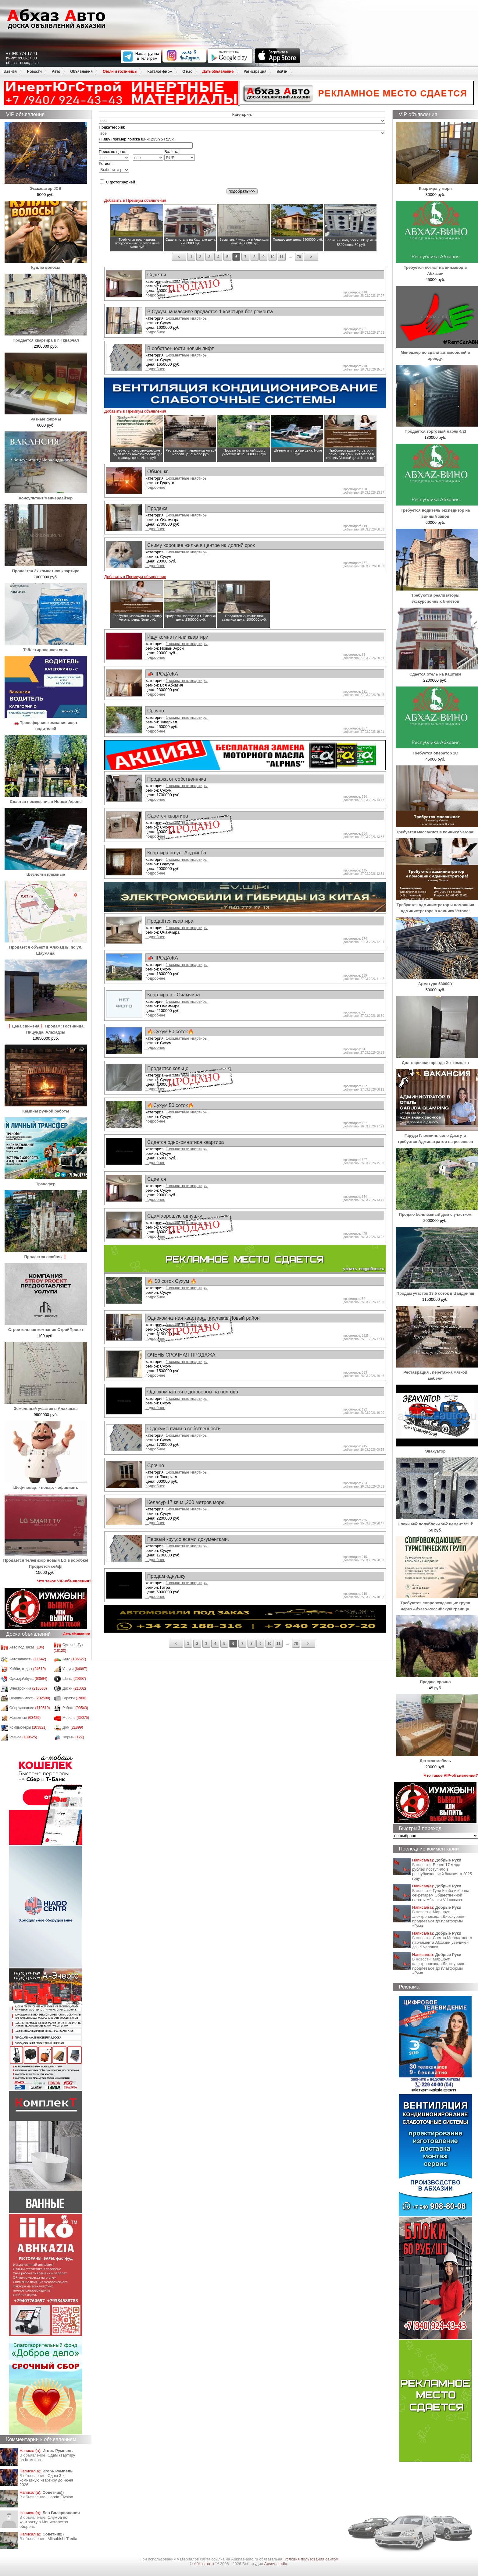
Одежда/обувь (28, 1679)
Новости (34, 71)
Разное (23, 1737)
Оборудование (29, 1708)
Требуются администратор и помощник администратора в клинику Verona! (437, 904)
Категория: (242, 114)
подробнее (155, 332)
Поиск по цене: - (131, 155)
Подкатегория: (112, 127)
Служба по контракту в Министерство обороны (44, 2522)
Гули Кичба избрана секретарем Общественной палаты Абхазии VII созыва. (440, 1895)
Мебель (75, 1718)
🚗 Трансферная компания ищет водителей (46, 722)
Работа (75, 1708)
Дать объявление (218, 71)
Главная (9, 71)
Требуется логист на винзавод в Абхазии (437, 267)
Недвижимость (29, 1698)
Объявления (81, 71)
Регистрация (255, 71)
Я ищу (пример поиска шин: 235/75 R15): (136, 139)
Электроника (28, 1688)
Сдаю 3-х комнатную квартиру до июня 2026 (46, 2480)
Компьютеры (28, 1727)
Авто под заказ (26, 1647)
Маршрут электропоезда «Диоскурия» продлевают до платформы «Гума (438, 1919)
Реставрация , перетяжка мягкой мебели (437, 1372)
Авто (56, 71)
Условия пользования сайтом (311, 2559)
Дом (72, 1727)
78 (299, 257)
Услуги (74, 1669)
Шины (74, 1679)
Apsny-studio (275, 2563)
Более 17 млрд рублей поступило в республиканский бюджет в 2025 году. (442, 1871)
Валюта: (179, 155)
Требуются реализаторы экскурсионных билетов (437, 595)
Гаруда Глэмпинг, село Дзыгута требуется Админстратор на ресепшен (437, 1135)
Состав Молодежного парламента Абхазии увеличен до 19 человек (442, 1942)
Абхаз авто (204, 2563)
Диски (74, 1688)
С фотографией (117, 181)
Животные (25, 1718)
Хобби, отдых (27, 1669)
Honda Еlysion (60, 2497)
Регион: (114, 167)
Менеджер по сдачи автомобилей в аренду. (437, 352)
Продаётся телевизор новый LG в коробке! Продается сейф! (45, 1560)
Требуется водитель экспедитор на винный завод (437, 510)
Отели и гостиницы (120, 71)
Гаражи (74, 1698)
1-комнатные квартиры (186, 318)
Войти (281, 71)
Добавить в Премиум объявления (135, 200)
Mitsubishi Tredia (62, 2538)
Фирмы (73, 1737)
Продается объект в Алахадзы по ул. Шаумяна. (46, 947)
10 (272, 257)
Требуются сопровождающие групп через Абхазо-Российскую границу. (437, 1603)
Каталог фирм (159, 71)
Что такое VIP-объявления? (64, 1581)
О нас (187, 71)
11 (282, 257)
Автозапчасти (27, 1659)
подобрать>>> (242, 191)
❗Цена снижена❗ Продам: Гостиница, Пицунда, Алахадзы (46, 1026)
